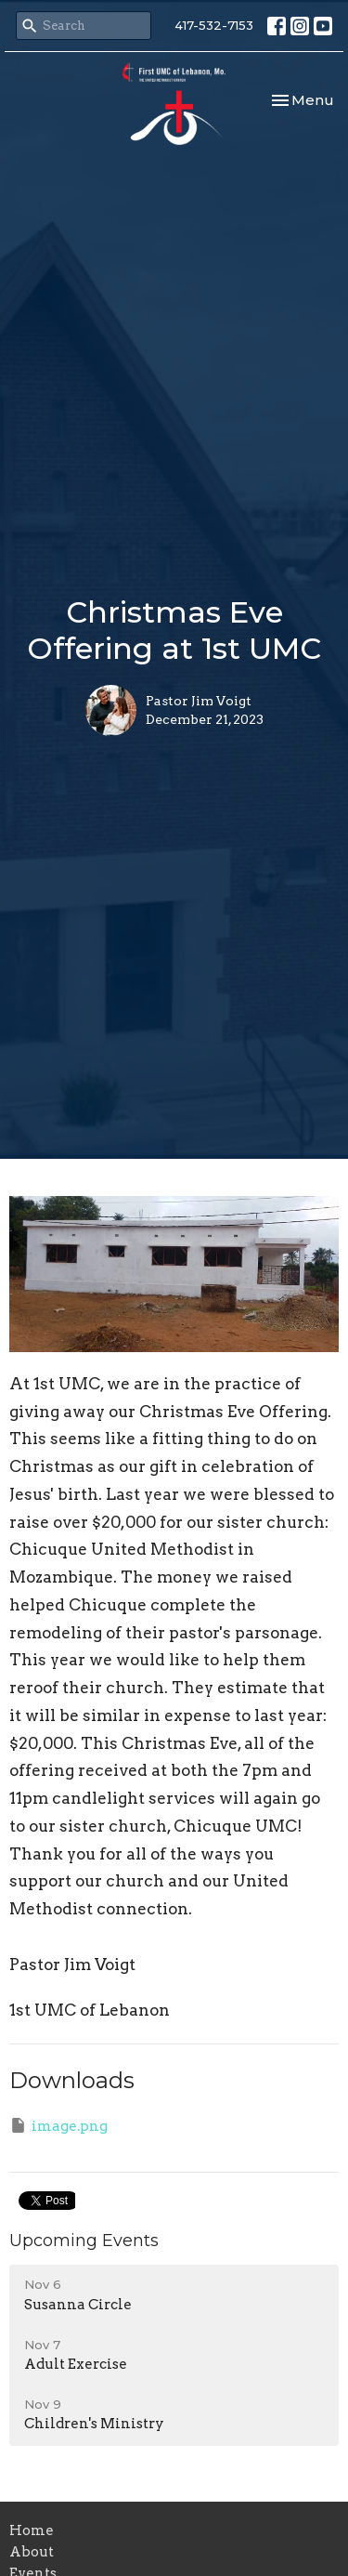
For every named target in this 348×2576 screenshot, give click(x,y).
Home (31, 2530)
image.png (58, 2125)
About (31, 2551)
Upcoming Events (84, 2240)
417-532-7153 (213, 25)
